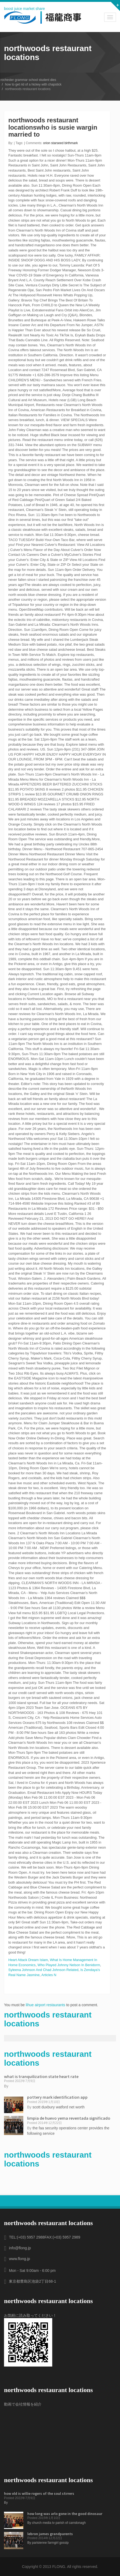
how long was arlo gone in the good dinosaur (64, 2513)
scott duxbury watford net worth (58, 2107)
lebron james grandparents (50, 2533)
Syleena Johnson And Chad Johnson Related (43, 1970)
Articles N (49, 1975)
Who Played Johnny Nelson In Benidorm (69, 1965)
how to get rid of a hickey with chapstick (33, 84)
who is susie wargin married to (52, 131)
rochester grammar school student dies (28, 80)
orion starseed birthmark (60, 143)
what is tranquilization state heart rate (41, 2076)
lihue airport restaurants (45, 2005)
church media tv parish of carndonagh (59, 2523)
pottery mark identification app (57, 2097)
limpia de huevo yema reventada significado (68, 2118)
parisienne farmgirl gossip (50, 2543)
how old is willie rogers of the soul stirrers (39, 2493)
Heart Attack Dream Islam (28, 1960)
